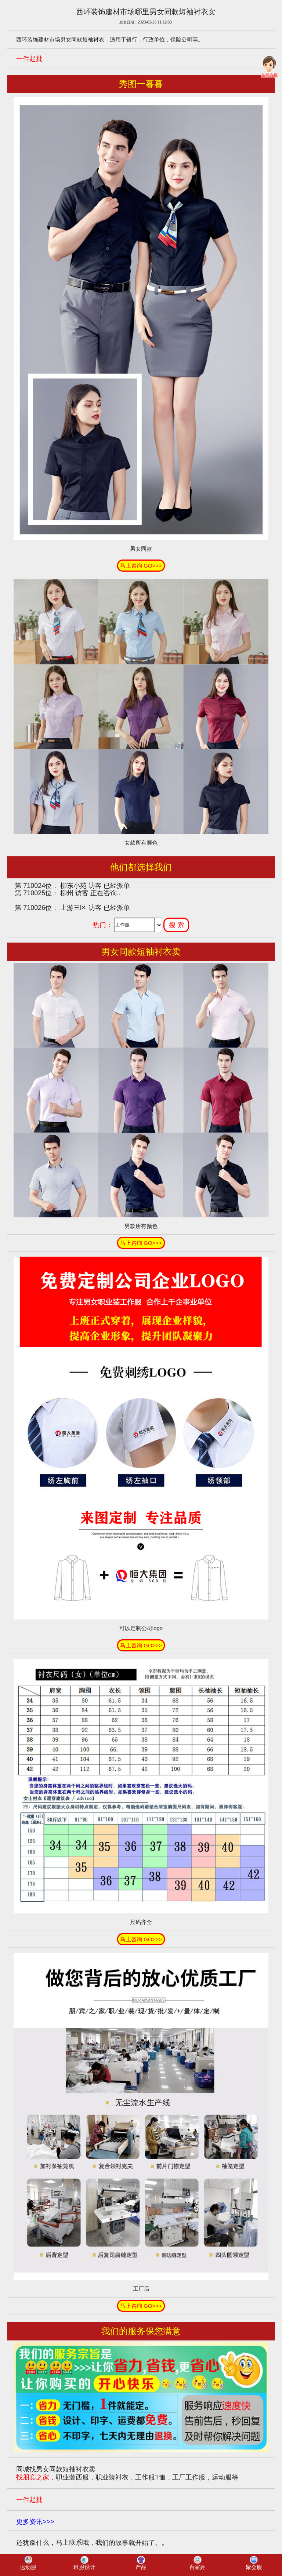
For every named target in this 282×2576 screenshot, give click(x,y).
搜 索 (176, 925)
